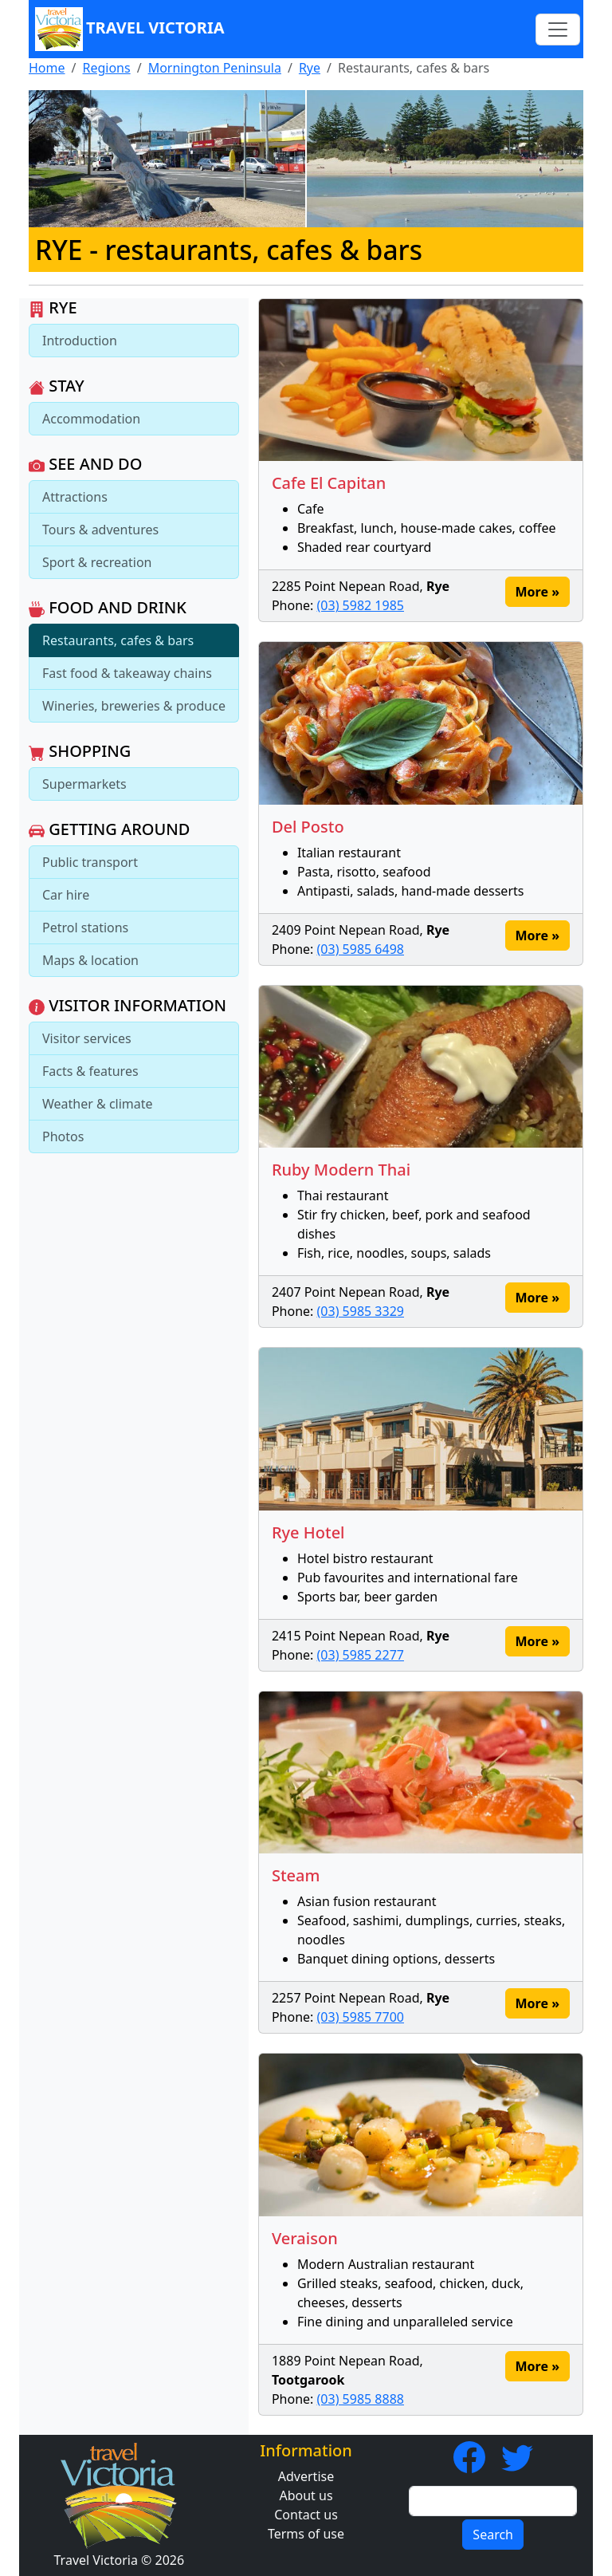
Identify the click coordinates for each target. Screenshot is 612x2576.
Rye (309, 68)
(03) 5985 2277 (360, 1655)
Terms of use (306, 2534)
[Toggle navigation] (558, 29)
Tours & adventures (100, 529)
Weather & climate (97, 1104)
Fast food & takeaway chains (127, 673)
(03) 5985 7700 (360, 2017)
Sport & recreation (96, 562)
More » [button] (537, 592)
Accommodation (91, 418)
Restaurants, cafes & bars (118, 640)
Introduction (79, 340)
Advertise (306, 2476)
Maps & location (90, 960)
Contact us (306, 2514)
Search (493, 2534)
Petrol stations (85, 927)
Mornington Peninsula (214, 68)
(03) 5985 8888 (360, 2399)
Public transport (90, 862)
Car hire (65, 895)
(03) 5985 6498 (360, 949)
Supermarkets (84, 784)
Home (47, 68)
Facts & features (90, 1071)
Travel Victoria (130, 29)
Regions (106, 68)
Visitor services (86, 1038)
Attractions (75, 497)
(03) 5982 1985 (360, 605)
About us (305, 2495)
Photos (63, 1136)
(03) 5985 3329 (360, 1311)
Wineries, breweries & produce (134, 706)
